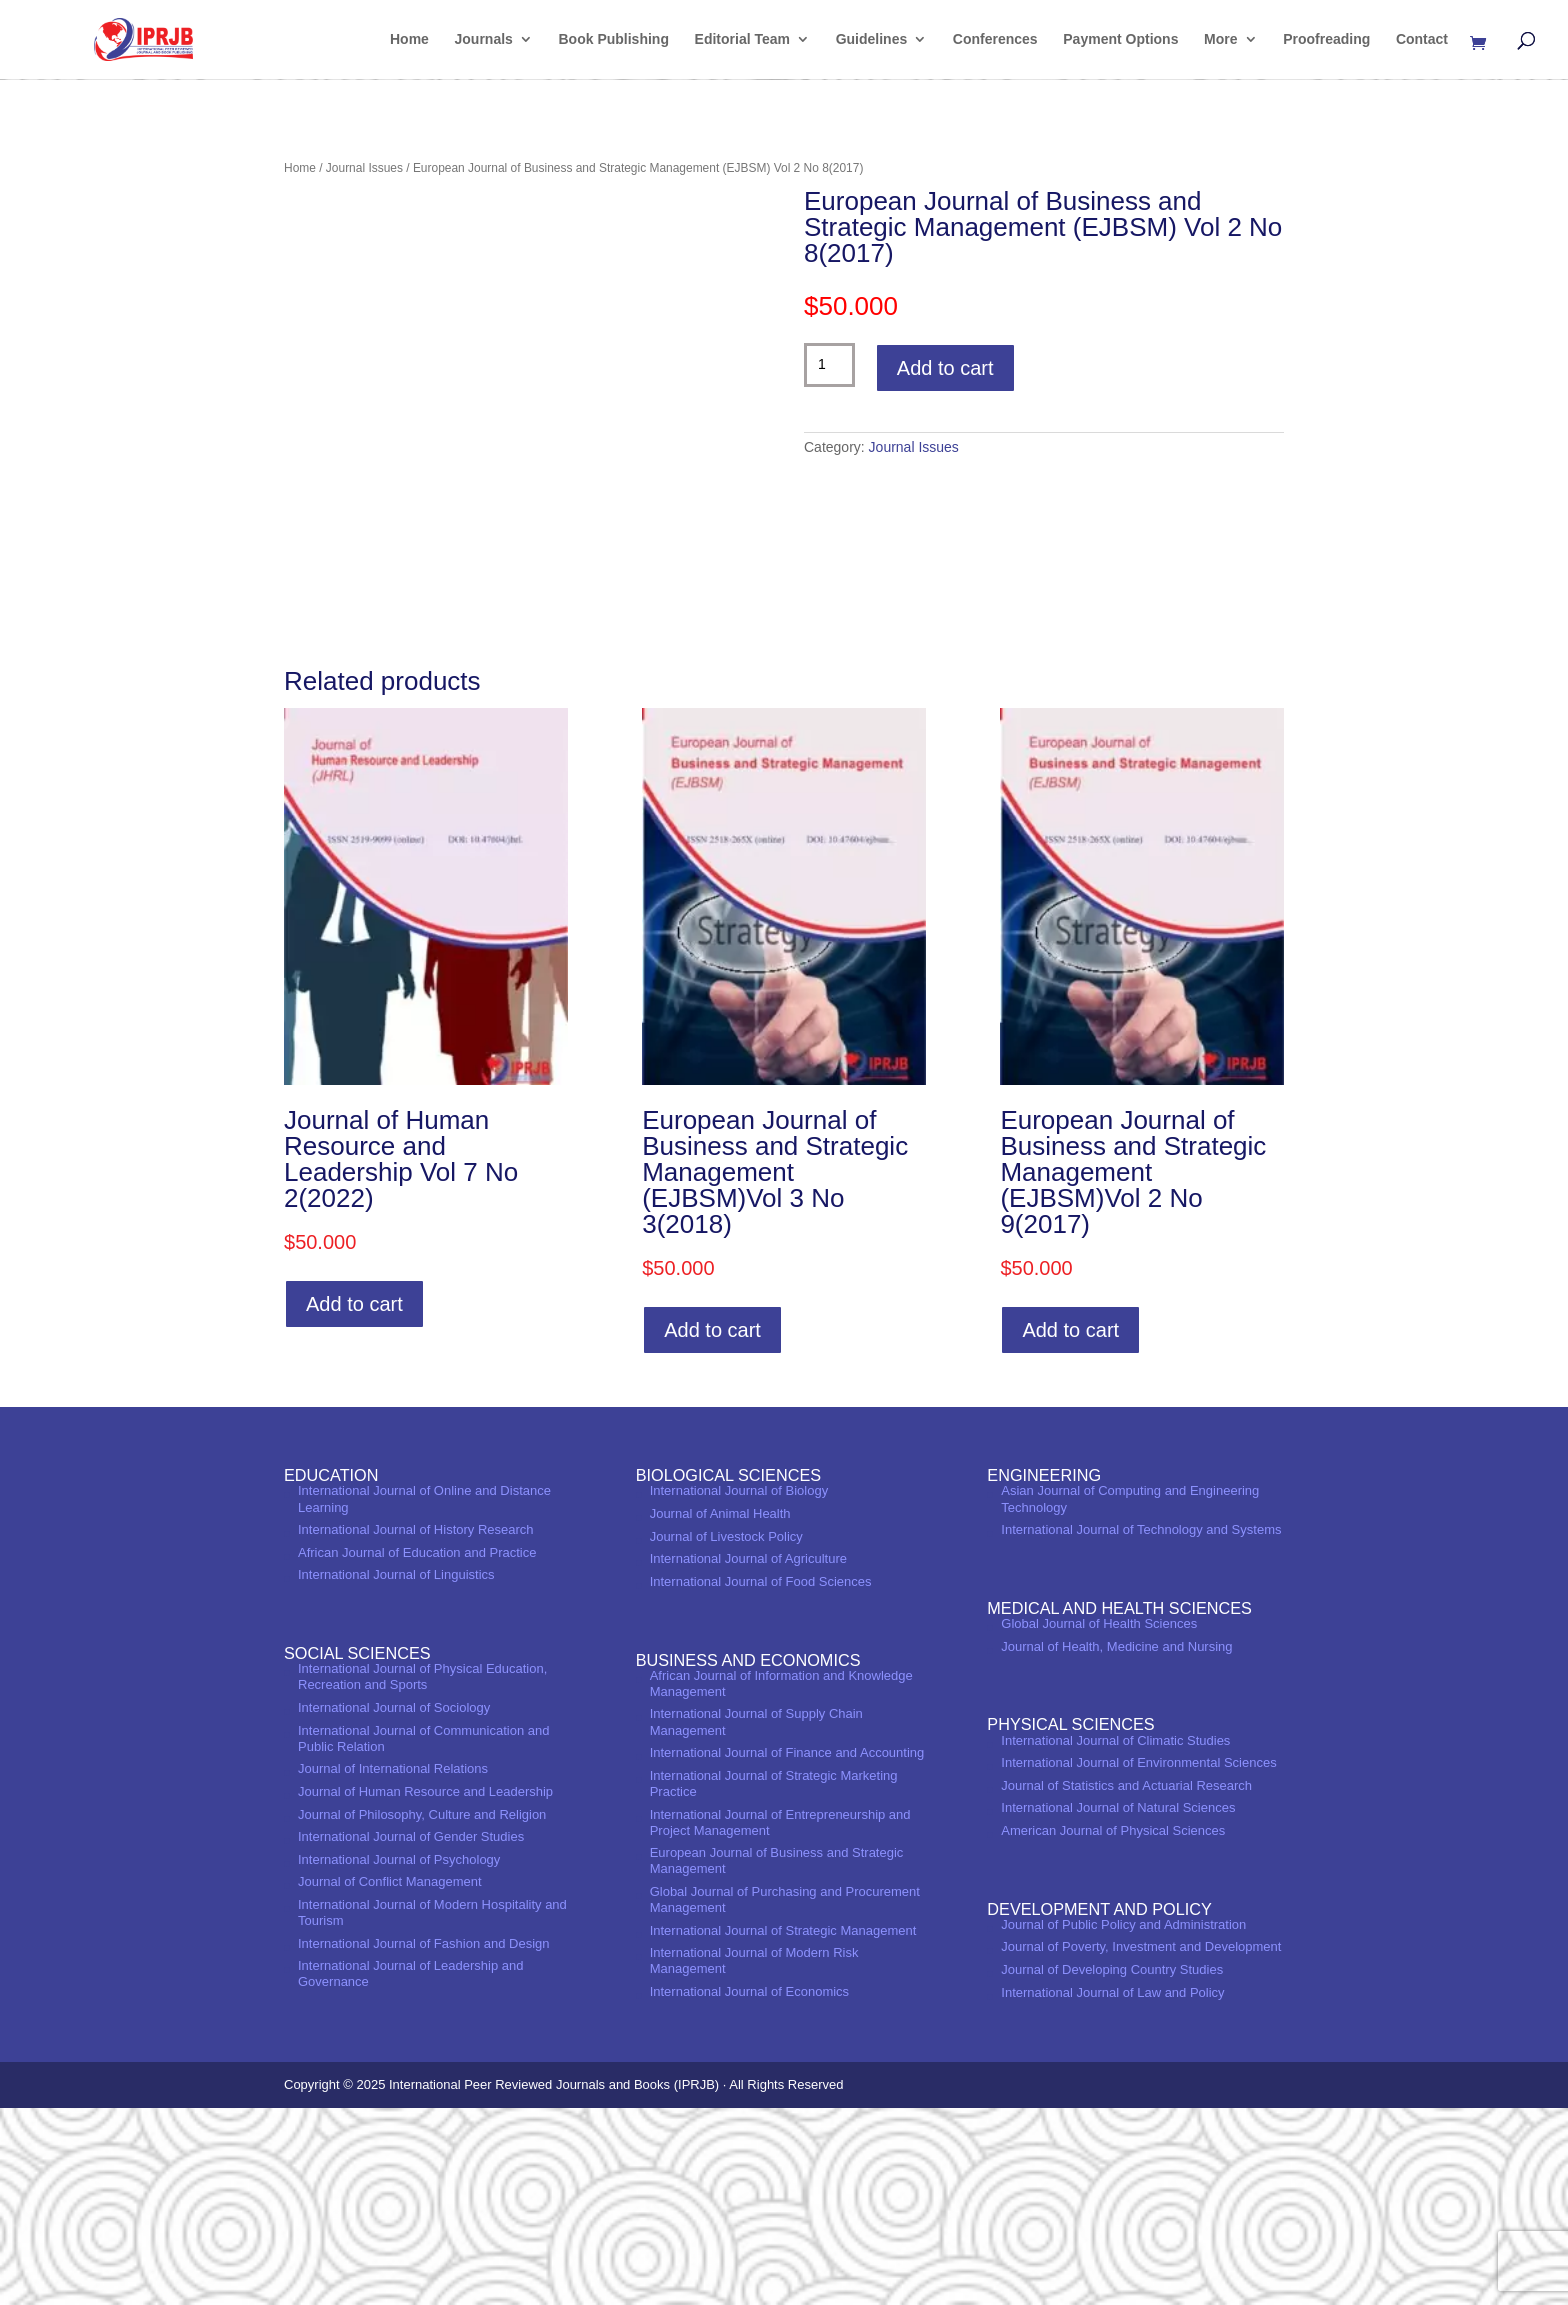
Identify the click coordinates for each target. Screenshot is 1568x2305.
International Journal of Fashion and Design (424, 2139)
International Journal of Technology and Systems (1141, 1726)
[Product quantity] (829, 365)
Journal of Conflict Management (390, 2078)
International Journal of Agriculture (748, 1755)
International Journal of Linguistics (396, 1771)
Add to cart (945, 368)
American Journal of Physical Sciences (1113, 2027)
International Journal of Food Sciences (761, 1778)
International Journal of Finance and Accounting (787, 1949)
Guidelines (872, 40)
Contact (1422, 40)
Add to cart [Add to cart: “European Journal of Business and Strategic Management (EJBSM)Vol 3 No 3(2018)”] (712, 1527)
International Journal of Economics (749, 2188)
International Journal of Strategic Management (783, 2126)
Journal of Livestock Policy (726, 1733)
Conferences (995, 40)
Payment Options (1120, 40)
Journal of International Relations (393, 1965)
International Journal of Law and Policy (1112, 2188)
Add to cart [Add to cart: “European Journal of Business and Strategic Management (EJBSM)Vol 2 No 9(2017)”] (1070, 1527)
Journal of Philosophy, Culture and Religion (422, 2010)
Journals (484, 40)
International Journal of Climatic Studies (1115, 1936)
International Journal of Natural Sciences (1118, 2004)
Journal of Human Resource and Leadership (425, 1988)
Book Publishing (614, 40)
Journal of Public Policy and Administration (1123, 2121)
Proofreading (1326, 40)
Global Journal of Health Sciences (1099, 1820)
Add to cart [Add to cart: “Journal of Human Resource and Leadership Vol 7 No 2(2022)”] (354, 1501)
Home (409, 40)
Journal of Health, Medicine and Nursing (1116, 1842)
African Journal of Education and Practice (417, 1749)
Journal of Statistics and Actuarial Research (1126, 1982)
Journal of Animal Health (720, 1710)
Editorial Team (742, 40)
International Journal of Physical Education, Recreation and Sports (422, 1873)
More (1220, 40)
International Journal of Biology (739, 1687)
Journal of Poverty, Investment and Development (1141, 2143)
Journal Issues (364, 168)
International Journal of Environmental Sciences (1138, 1959)
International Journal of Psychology (399, 2056)
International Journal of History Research (416, 1726)
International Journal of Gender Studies (411, 2033)
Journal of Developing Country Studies (1112, 2166)
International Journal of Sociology (394, 1904)
